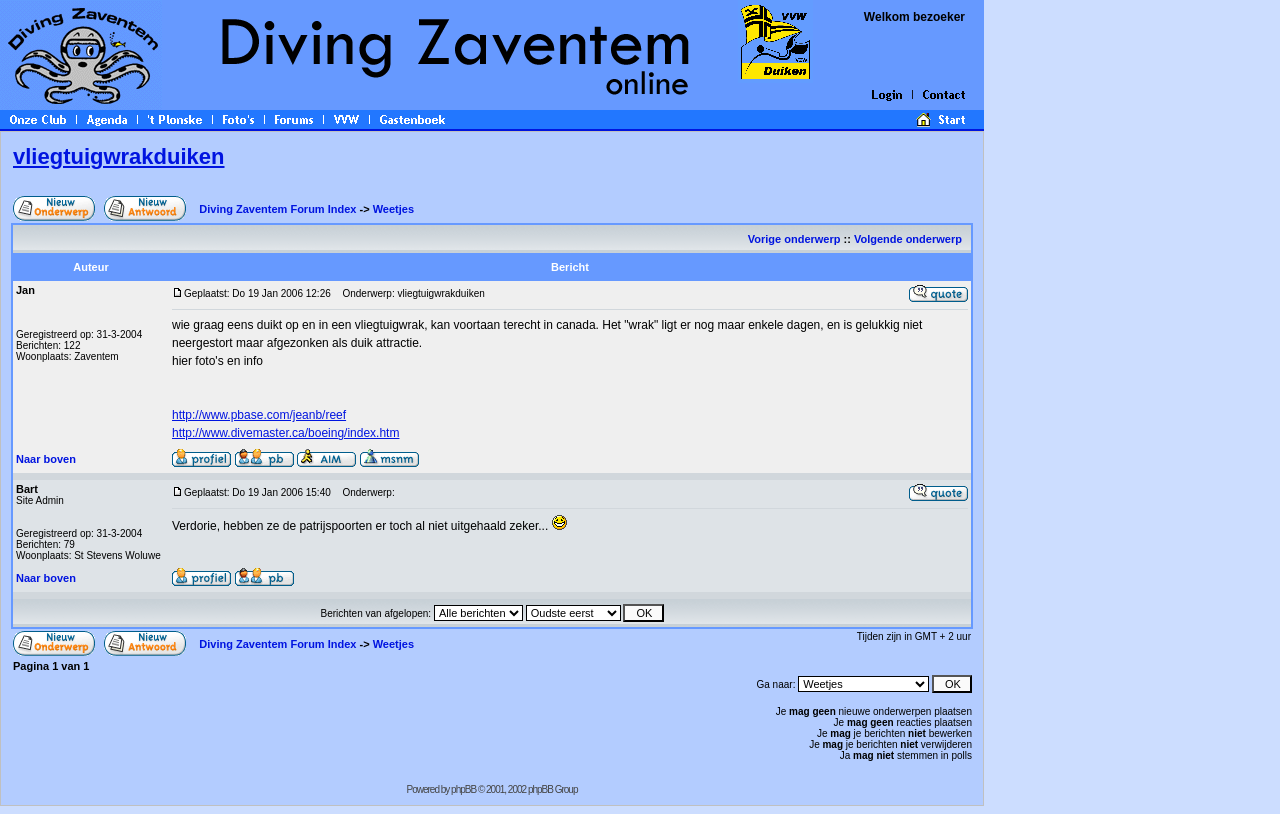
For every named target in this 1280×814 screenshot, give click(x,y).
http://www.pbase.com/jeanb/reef (259, 415)
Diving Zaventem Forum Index (277, 209)
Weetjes (393, 209)
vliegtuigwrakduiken (119, 156)
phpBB (463, 789)
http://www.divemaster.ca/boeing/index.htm (285, 433)
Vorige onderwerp (794, 239)
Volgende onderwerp (909, 239)
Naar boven (46, 459)
